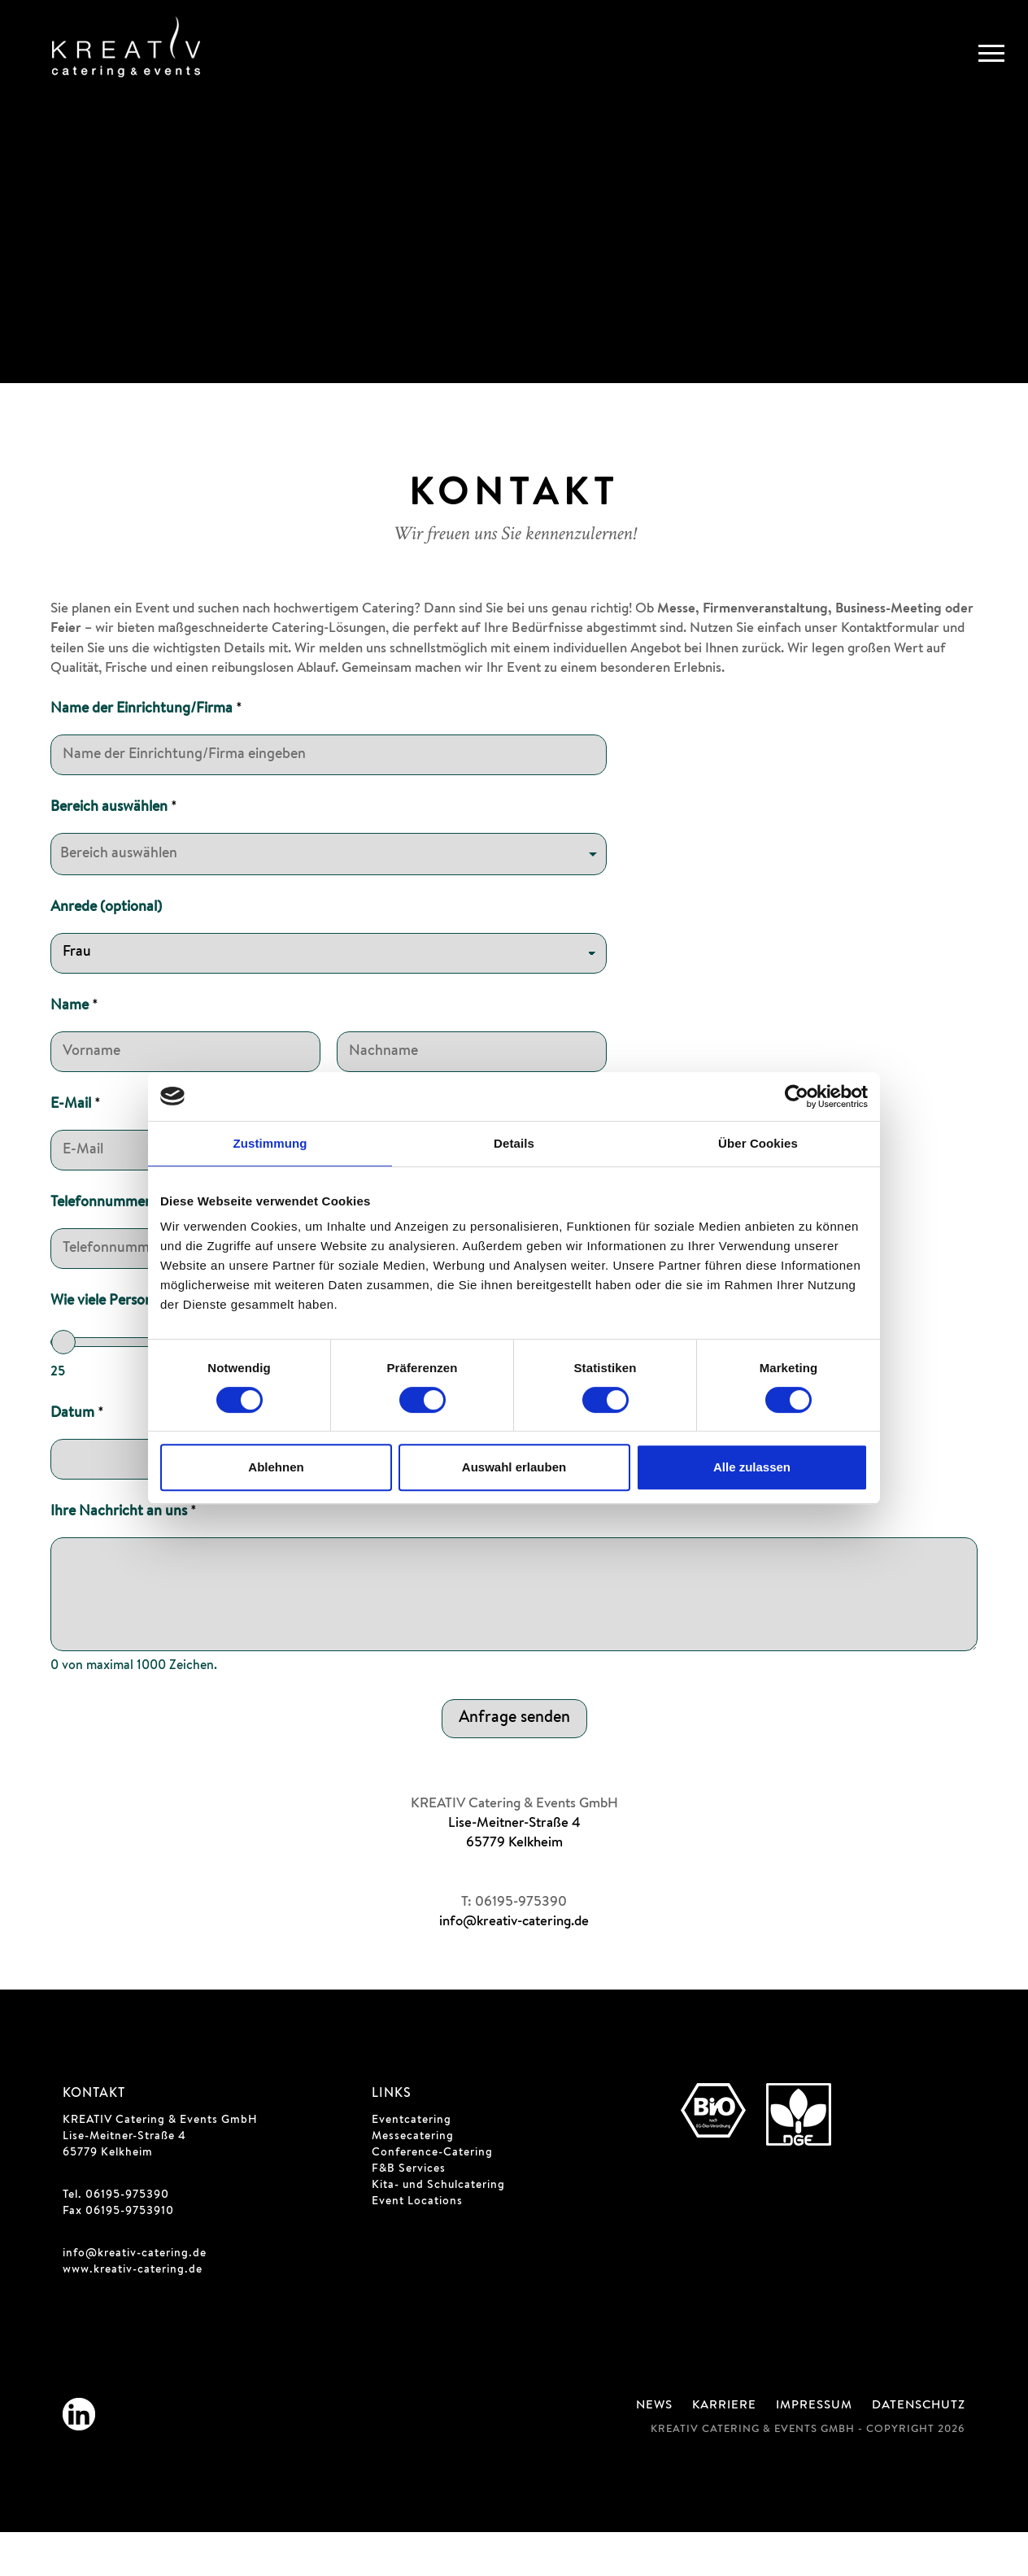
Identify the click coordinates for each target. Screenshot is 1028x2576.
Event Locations (417, 2245)
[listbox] (328, 898)
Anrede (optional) (106, 951)
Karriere (724, 2449)
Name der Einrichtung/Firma (146, 753)
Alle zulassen (752, 1467)
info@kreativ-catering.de (514, 1966)
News (654, 2449)
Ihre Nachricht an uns (123, 1556)
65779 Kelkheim (514, 1887)
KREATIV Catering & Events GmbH (160, 2164)
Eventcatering (411, 2164)
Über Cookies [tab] (758, 1143)
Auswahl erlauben (514, 1467)
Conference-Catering (432, 2197)
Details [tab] (514, 1143)
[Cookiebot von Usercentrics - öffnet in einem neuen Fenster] (796, 1096)
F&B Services (409, 2213)
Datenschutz (918, 2449)
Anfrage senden (514, 1762)
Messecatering (413, 2180)
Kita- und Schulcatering (438, 2229)
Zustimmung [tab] (270, 1143)
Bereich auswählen (113, 851)
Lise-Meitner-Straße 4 (514, 1868)
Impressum (814, 2449)
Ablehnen (275, 1467)
